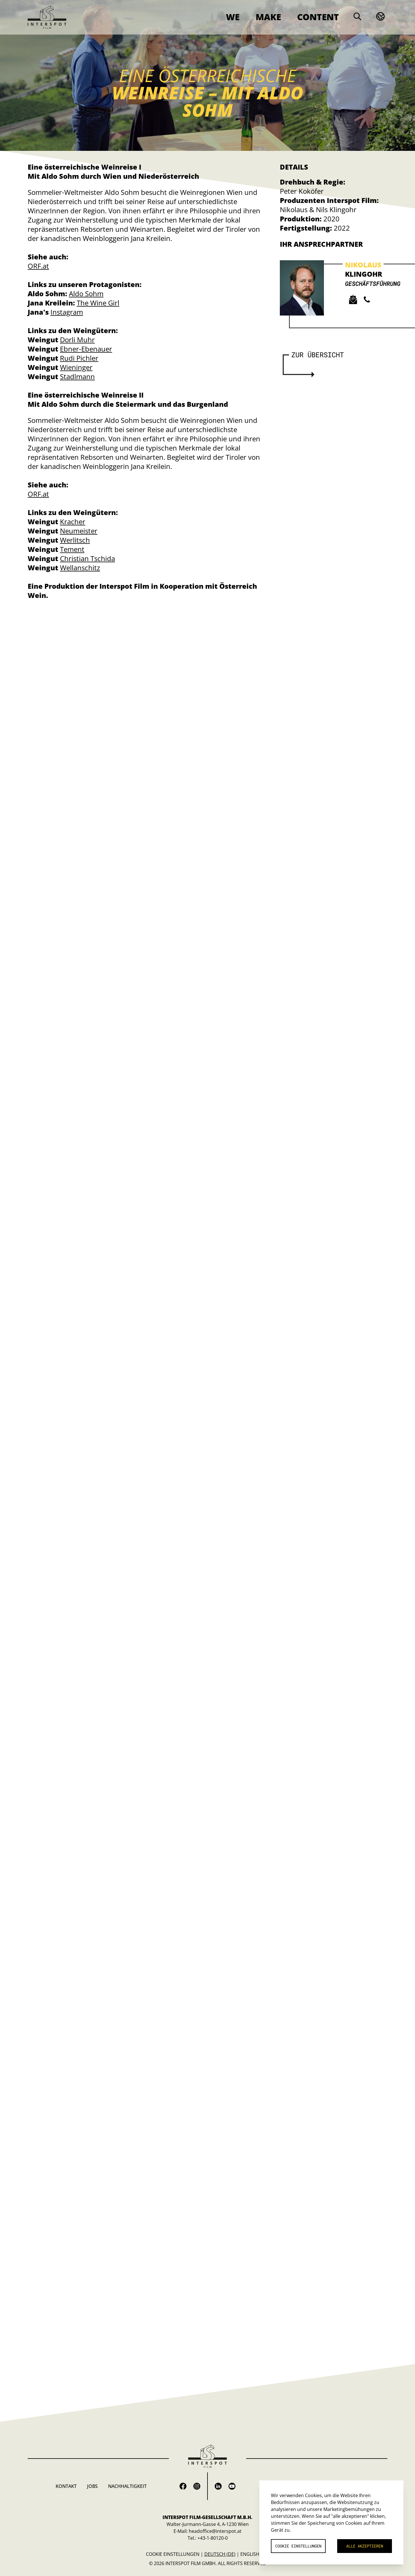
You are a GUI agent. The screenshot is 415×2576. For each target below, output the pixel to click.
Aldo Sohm (86, 293)
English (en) (254, 2554)
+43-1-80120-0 (212, 2538)
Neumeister (78, 530)
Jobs (92, 2486)
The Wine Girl (98, 302)
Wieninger (76, 367)
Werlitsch (75, 540)
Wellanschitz (80, 567)
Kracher (72, 521)
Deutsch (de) (219, 2554)
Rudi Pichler (79, 358)
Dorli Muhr (77, 339)
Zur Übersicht (317, 354)
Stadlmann (77, 376)
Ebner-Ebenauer (86, 349)
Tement (72, 549)
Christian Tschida (87, 558)
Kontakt (66, 2486)
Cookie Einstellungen (172, 2554)
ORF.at (38, 266)
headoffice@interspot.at (215, 2531)
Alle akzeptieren (364, 2546)
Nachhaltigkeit (127, 2486)
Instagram (66, 312)
